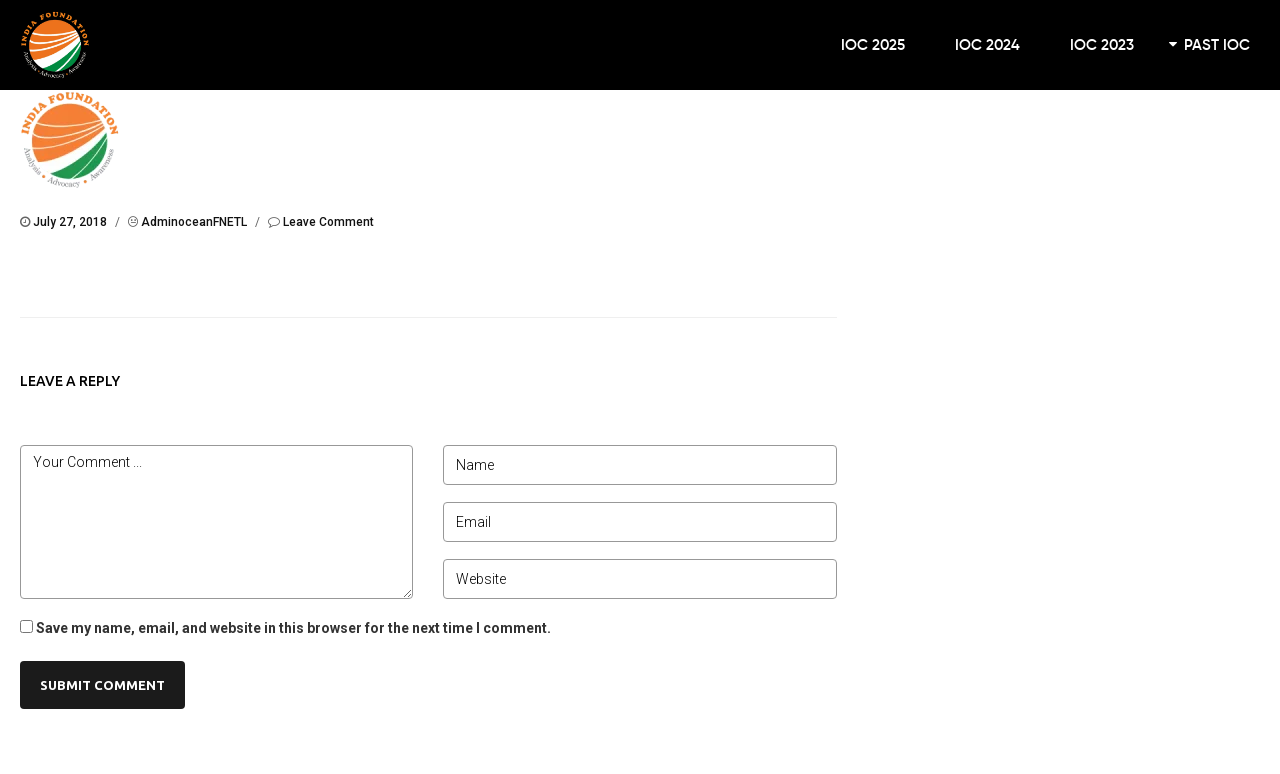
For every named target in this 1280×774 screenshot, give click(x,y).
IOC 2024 (987, 44)
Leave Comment (328, 222)
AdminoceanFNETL (194, 222)
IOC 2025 (873, 44)
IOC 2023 (1102, 44)
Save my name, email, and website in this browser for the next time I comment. (293, 628)
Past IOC (1217, 44)
